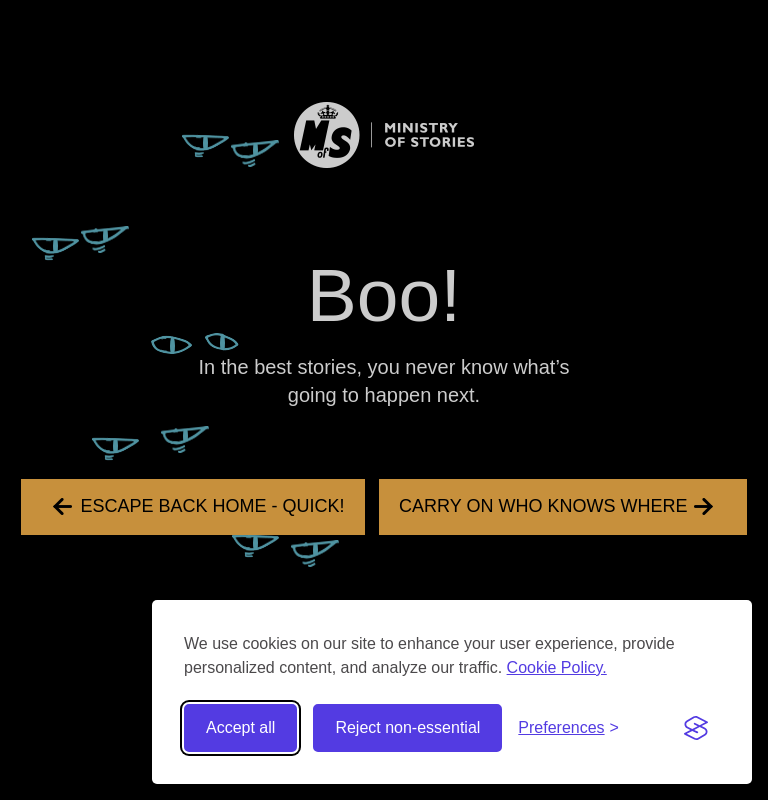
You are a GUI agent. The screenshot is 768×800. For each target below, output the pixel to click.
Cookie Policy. (557, 667)
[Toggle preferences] (568, 728)
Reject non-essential (407, 727)
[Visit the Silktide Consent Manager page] (696, 728)
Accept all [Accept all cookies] (240, 727)
